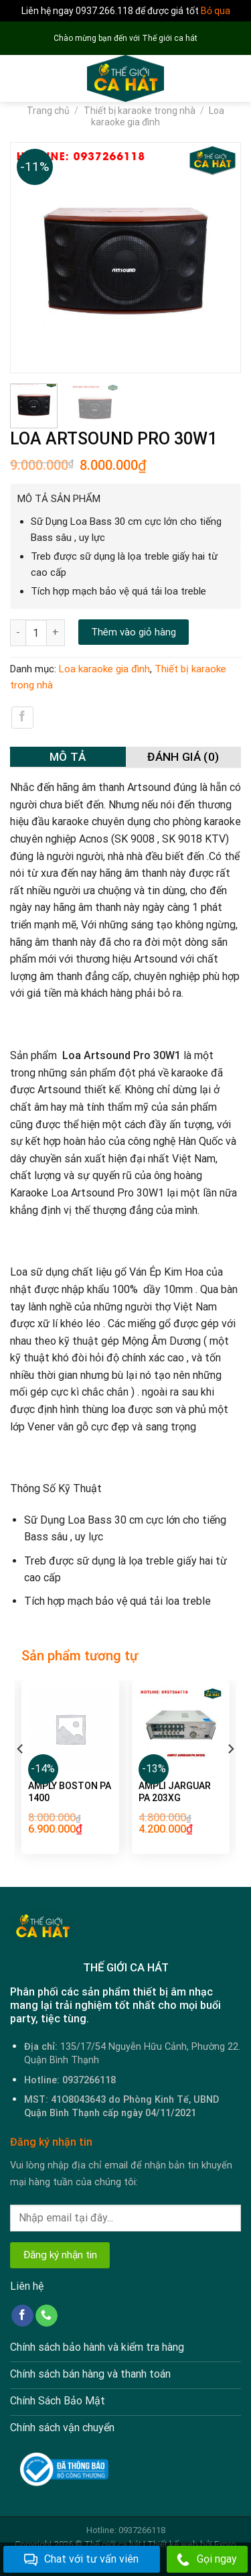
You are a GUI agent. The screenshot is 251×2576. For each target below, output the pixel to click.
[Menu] (18, 78)
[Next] (230, 1775)
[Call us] (46, 2316)
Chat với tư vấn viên (81, 2560)
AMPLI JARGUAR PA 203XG (175, 1791)
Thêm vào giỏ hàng (133, 632)
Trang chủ (48, 110)
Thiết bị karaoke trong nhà (139, 110)
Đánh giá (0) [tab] (183, 756)
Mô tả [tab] (68, 756)
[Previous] (20, 1775)
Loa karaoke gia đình (157, 116)
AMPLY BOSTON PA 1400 (69, 1791)
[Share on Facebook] (22, 718)
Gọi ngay (207, 2560)
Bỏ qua (215, 10)
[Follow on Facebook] (22, 2316)
